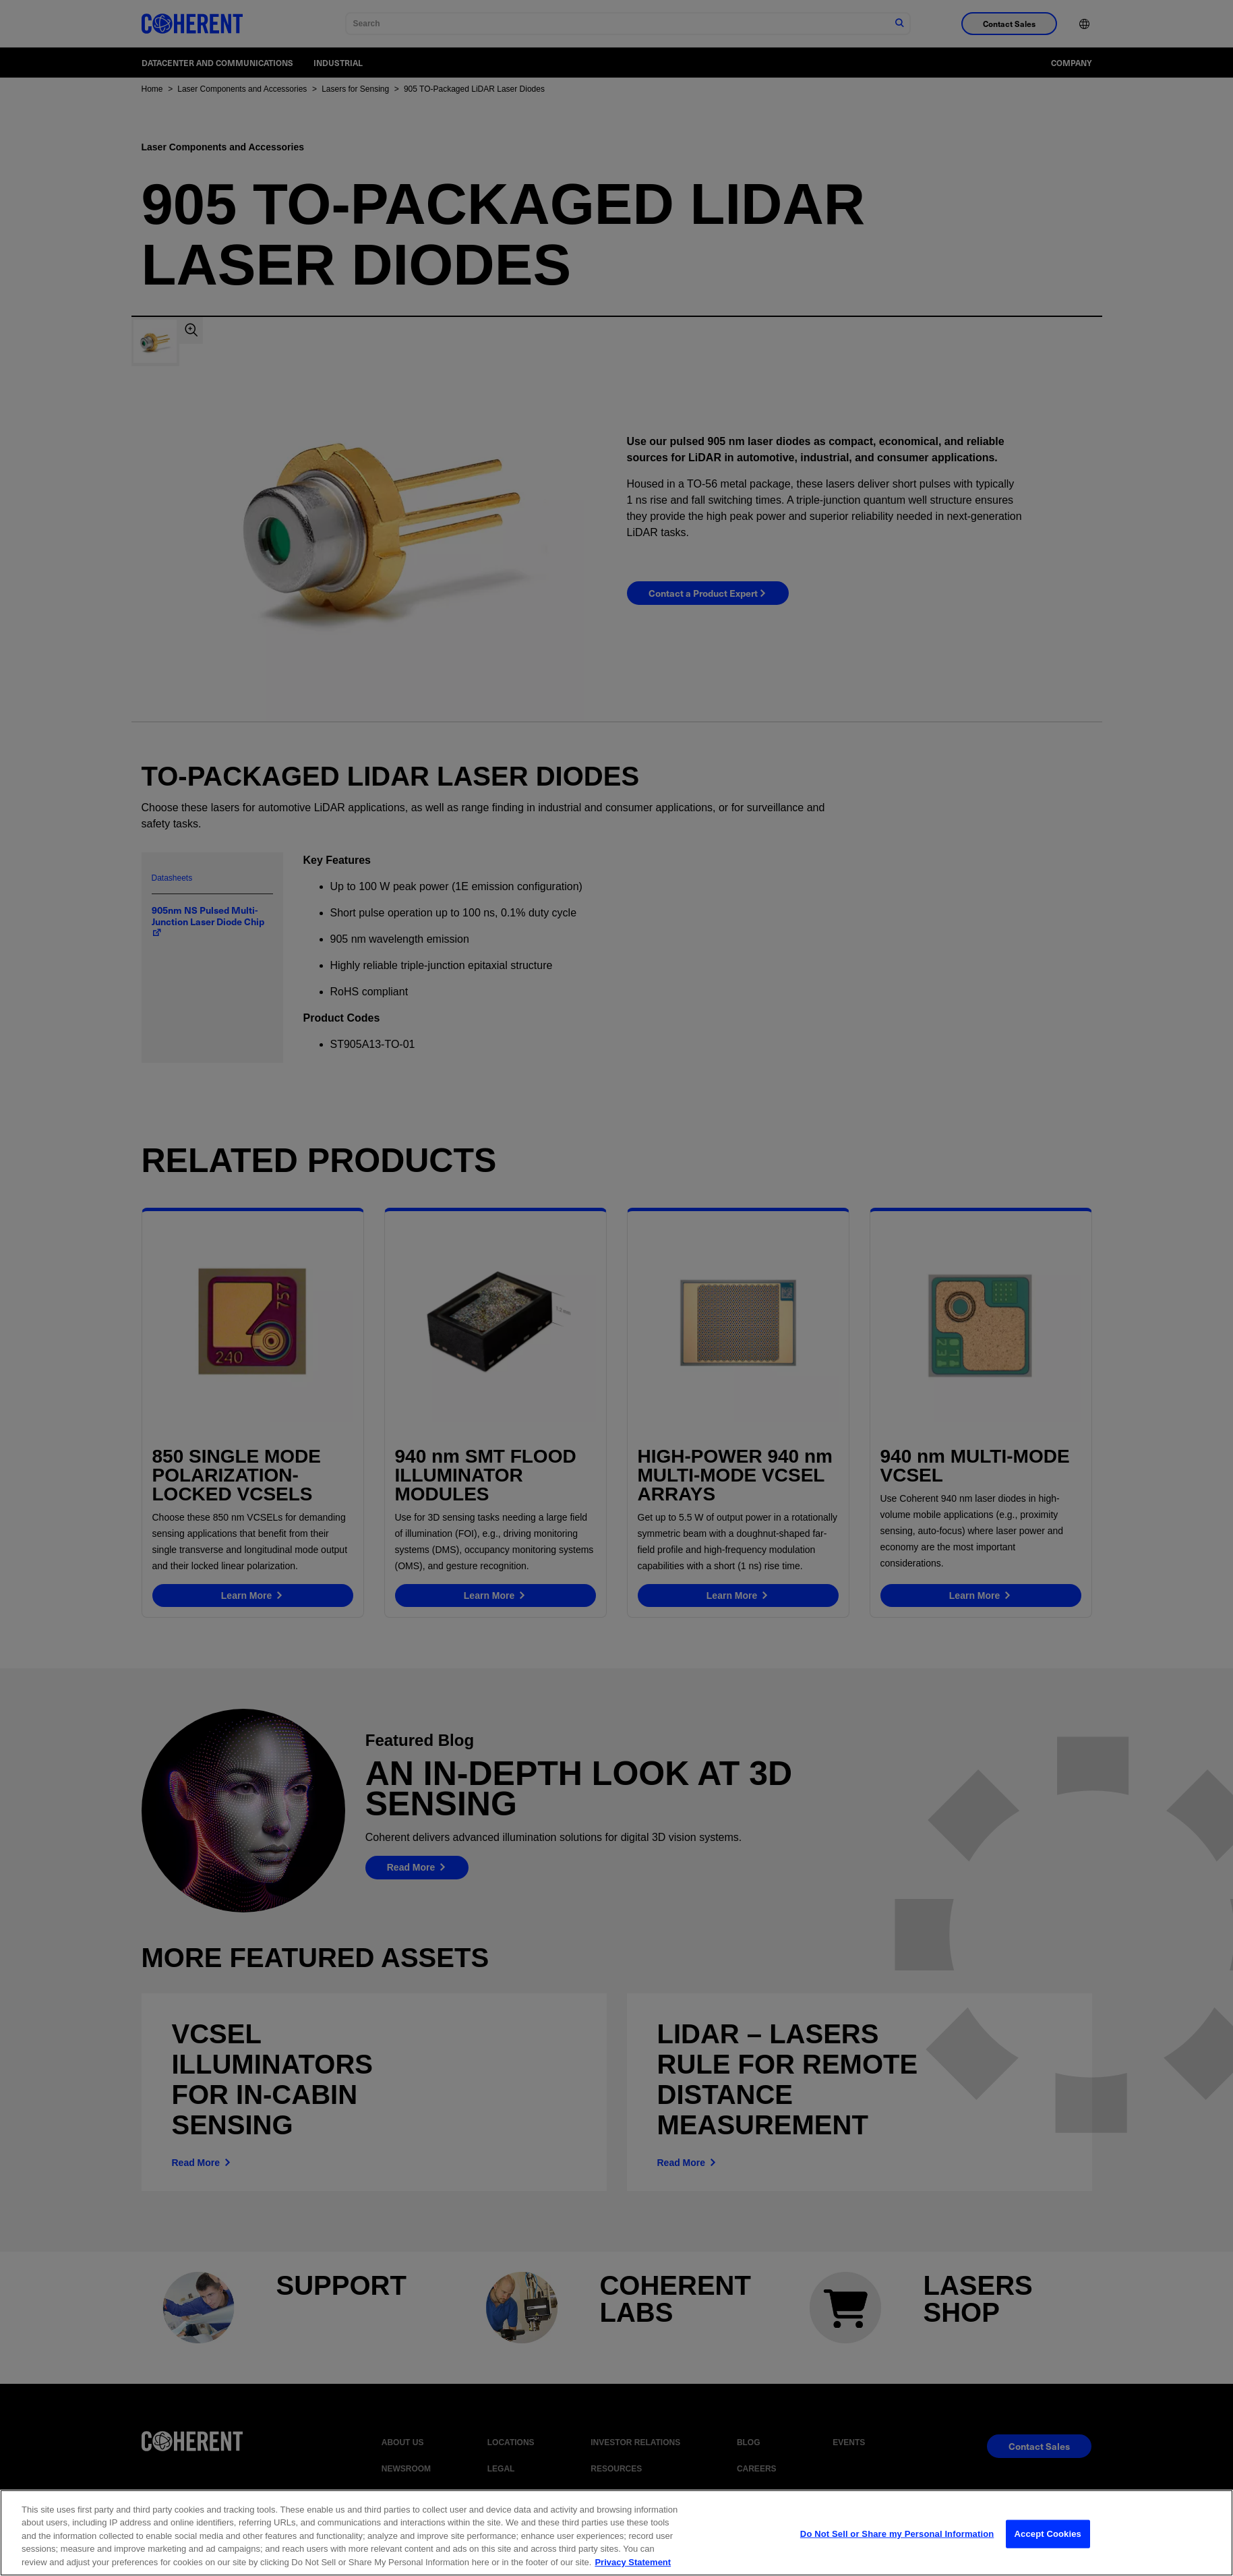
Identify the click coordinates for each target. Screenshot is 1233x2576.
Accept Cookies (1048, 2546)
